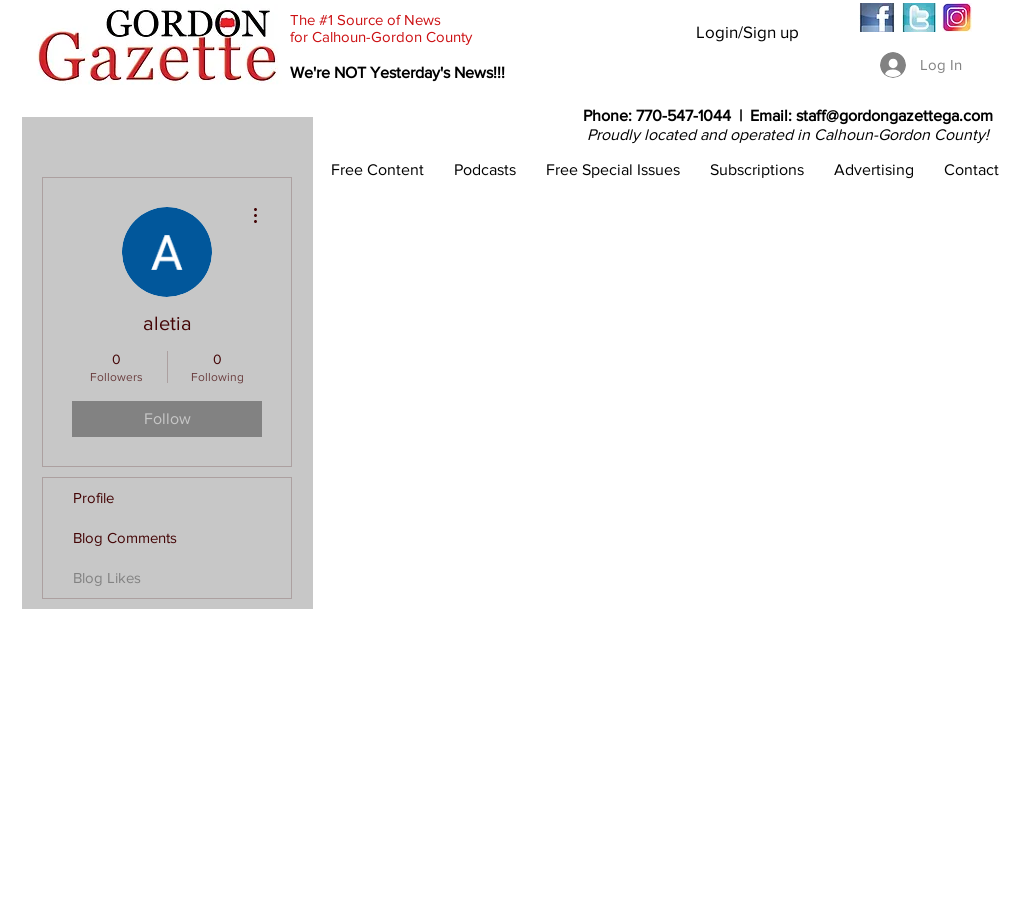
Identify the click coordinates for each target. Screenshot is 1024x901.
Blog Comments (125, 537)
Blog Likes (107, 577)
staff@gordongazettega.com (894, 115)
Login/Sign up (747, 31)
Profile (93, 497)
